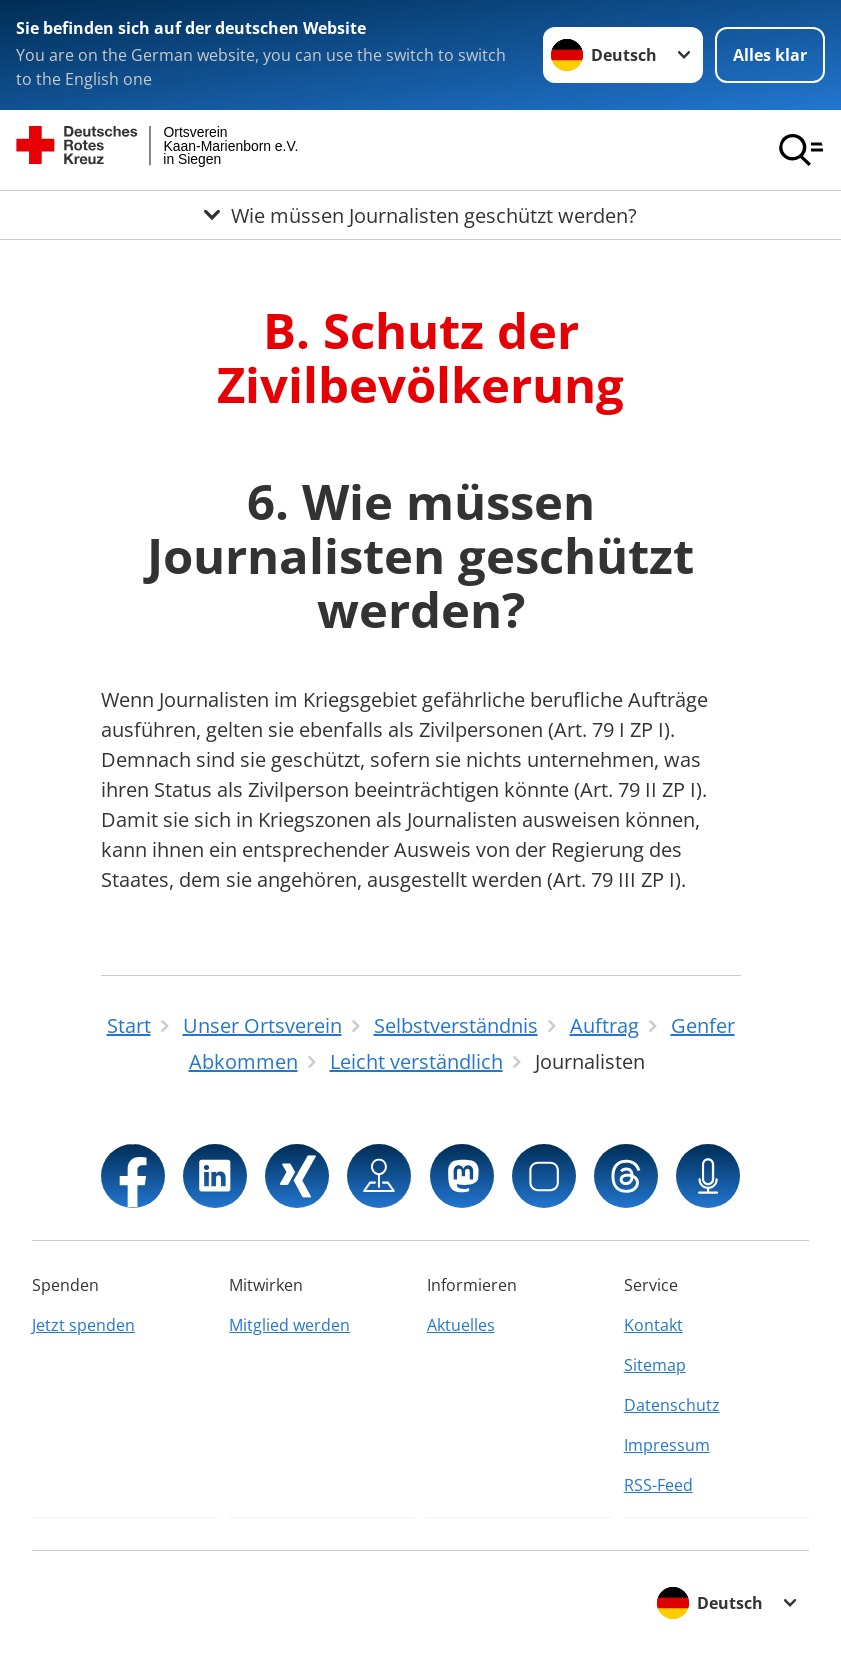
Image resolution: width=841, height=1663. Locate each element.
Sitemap (655, 1365)
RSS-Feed (658, 1485)
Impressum (667, 1445)
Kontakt (653, 1325)
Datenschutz (672, 1405)
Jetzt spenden (83, 1325)
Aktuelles (461, 1325)
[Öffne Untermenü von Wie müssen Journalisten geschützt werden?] (420, 215)
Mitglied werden (289, 1325)
